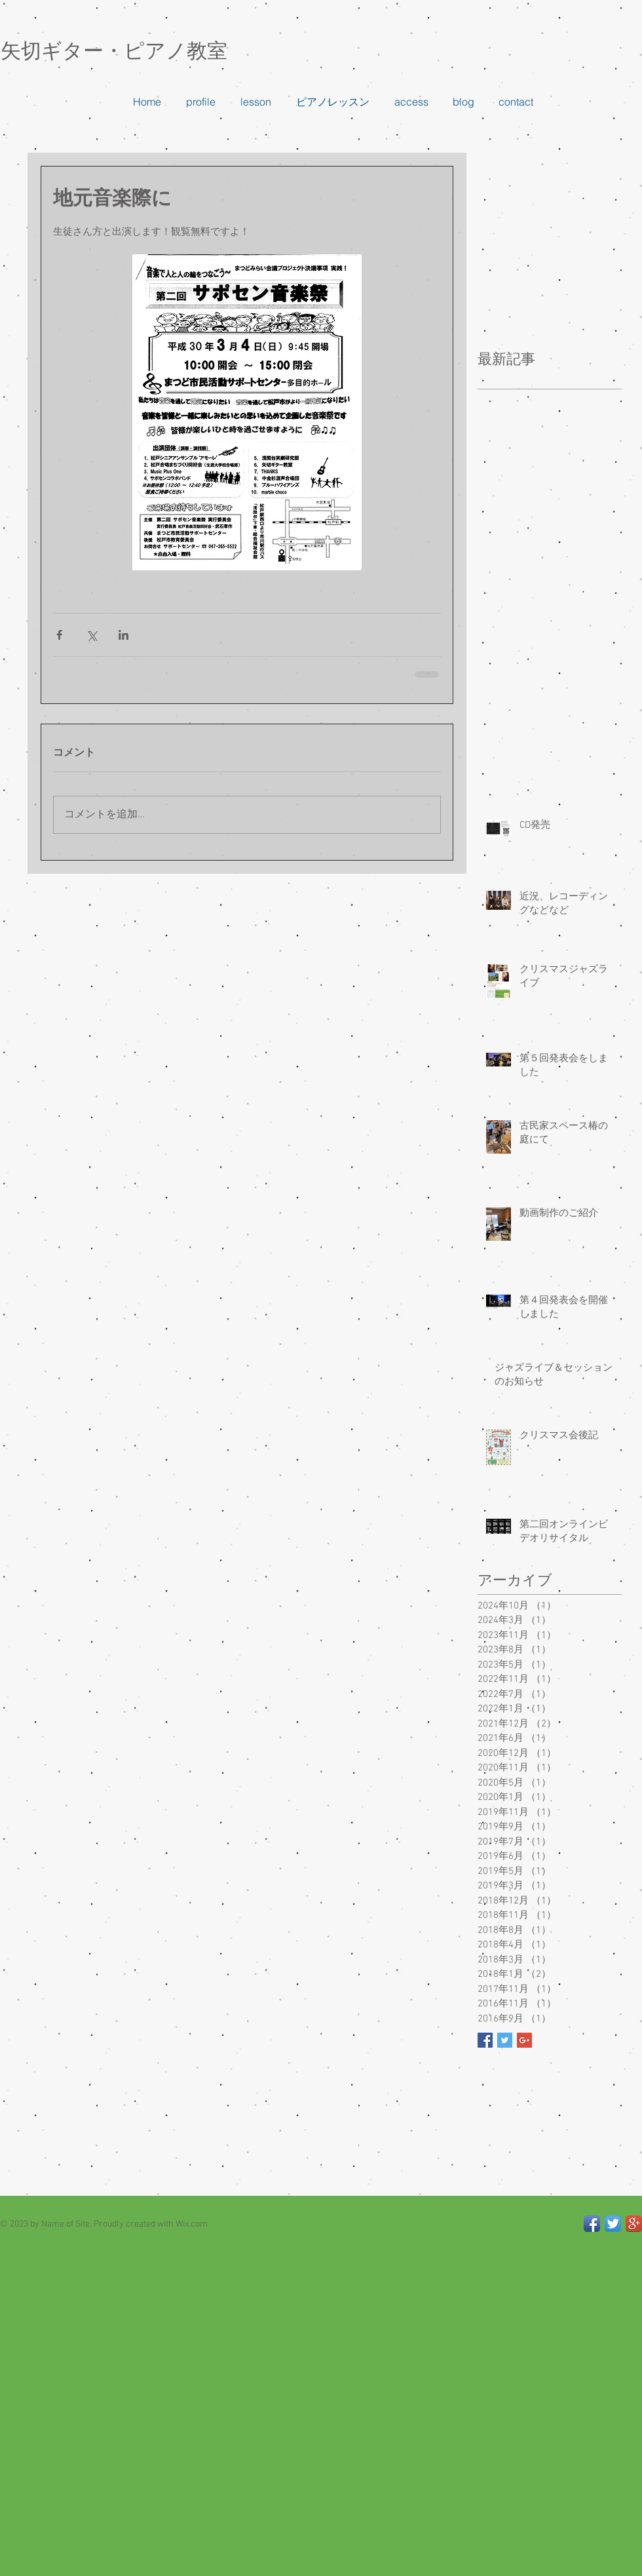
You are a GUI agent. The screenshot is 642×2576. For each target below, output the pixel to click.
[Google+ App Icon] (634, 2223)
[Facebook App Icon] (592, 2223)
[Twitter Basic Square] (504, 2040)
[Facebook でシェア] (59, 635)
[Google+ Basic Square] (524, 2040)
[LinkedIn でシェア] (123, 635)
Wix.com (192, 2224)
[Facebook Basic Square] (485, 2040)
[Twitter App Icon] (613, 2223)
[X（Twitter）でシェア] (91, 635)
